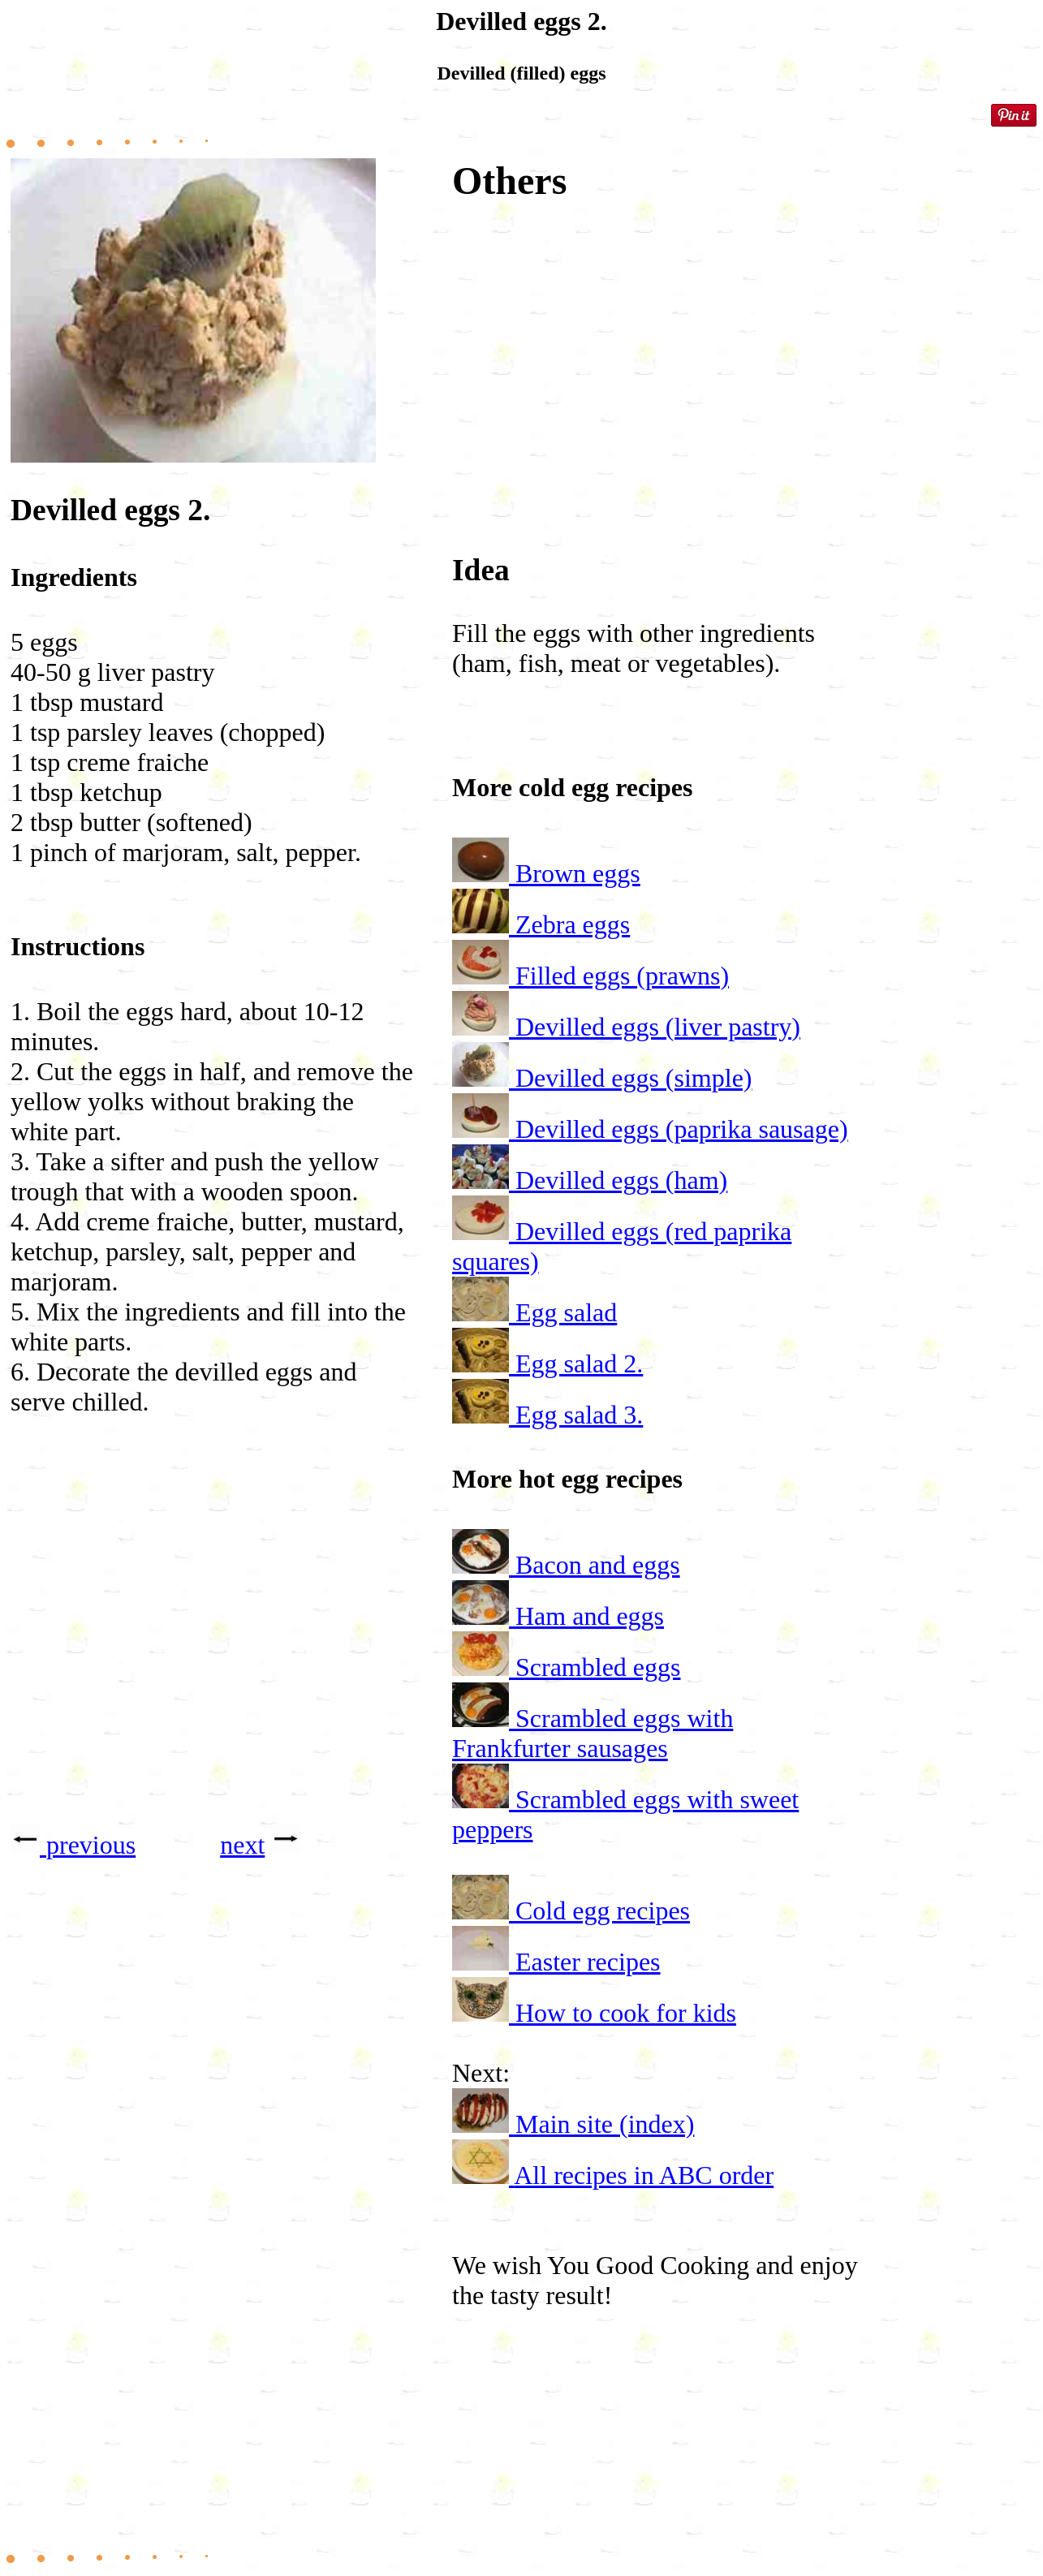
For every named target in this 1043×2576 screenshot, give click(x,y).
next (242, 1844)
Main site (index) (604, 2124)
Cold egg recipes (602, 1910)
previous (91, 1844)
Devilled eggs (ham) (621, 1180)
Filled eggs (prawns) (622, 975)
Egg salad (566, 1312)
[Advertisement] (213, 1650)
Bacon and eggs (597, 1564)
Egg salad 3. (579, 1414)
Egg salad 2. (579, 1363)
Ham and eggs (589, 1615)
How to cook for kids (625, 2012)
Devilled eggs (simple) (633, 1077)
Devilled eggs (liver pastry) (657, 1026)
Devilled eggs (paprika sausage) (681, 1129)
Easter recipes (588, 1961)
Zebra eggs (572, 924)
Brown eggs (577, 873)
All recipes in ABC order (644, 2175)
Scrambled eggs (598, 1667)
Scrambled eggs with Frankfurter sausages (592, 1733)
